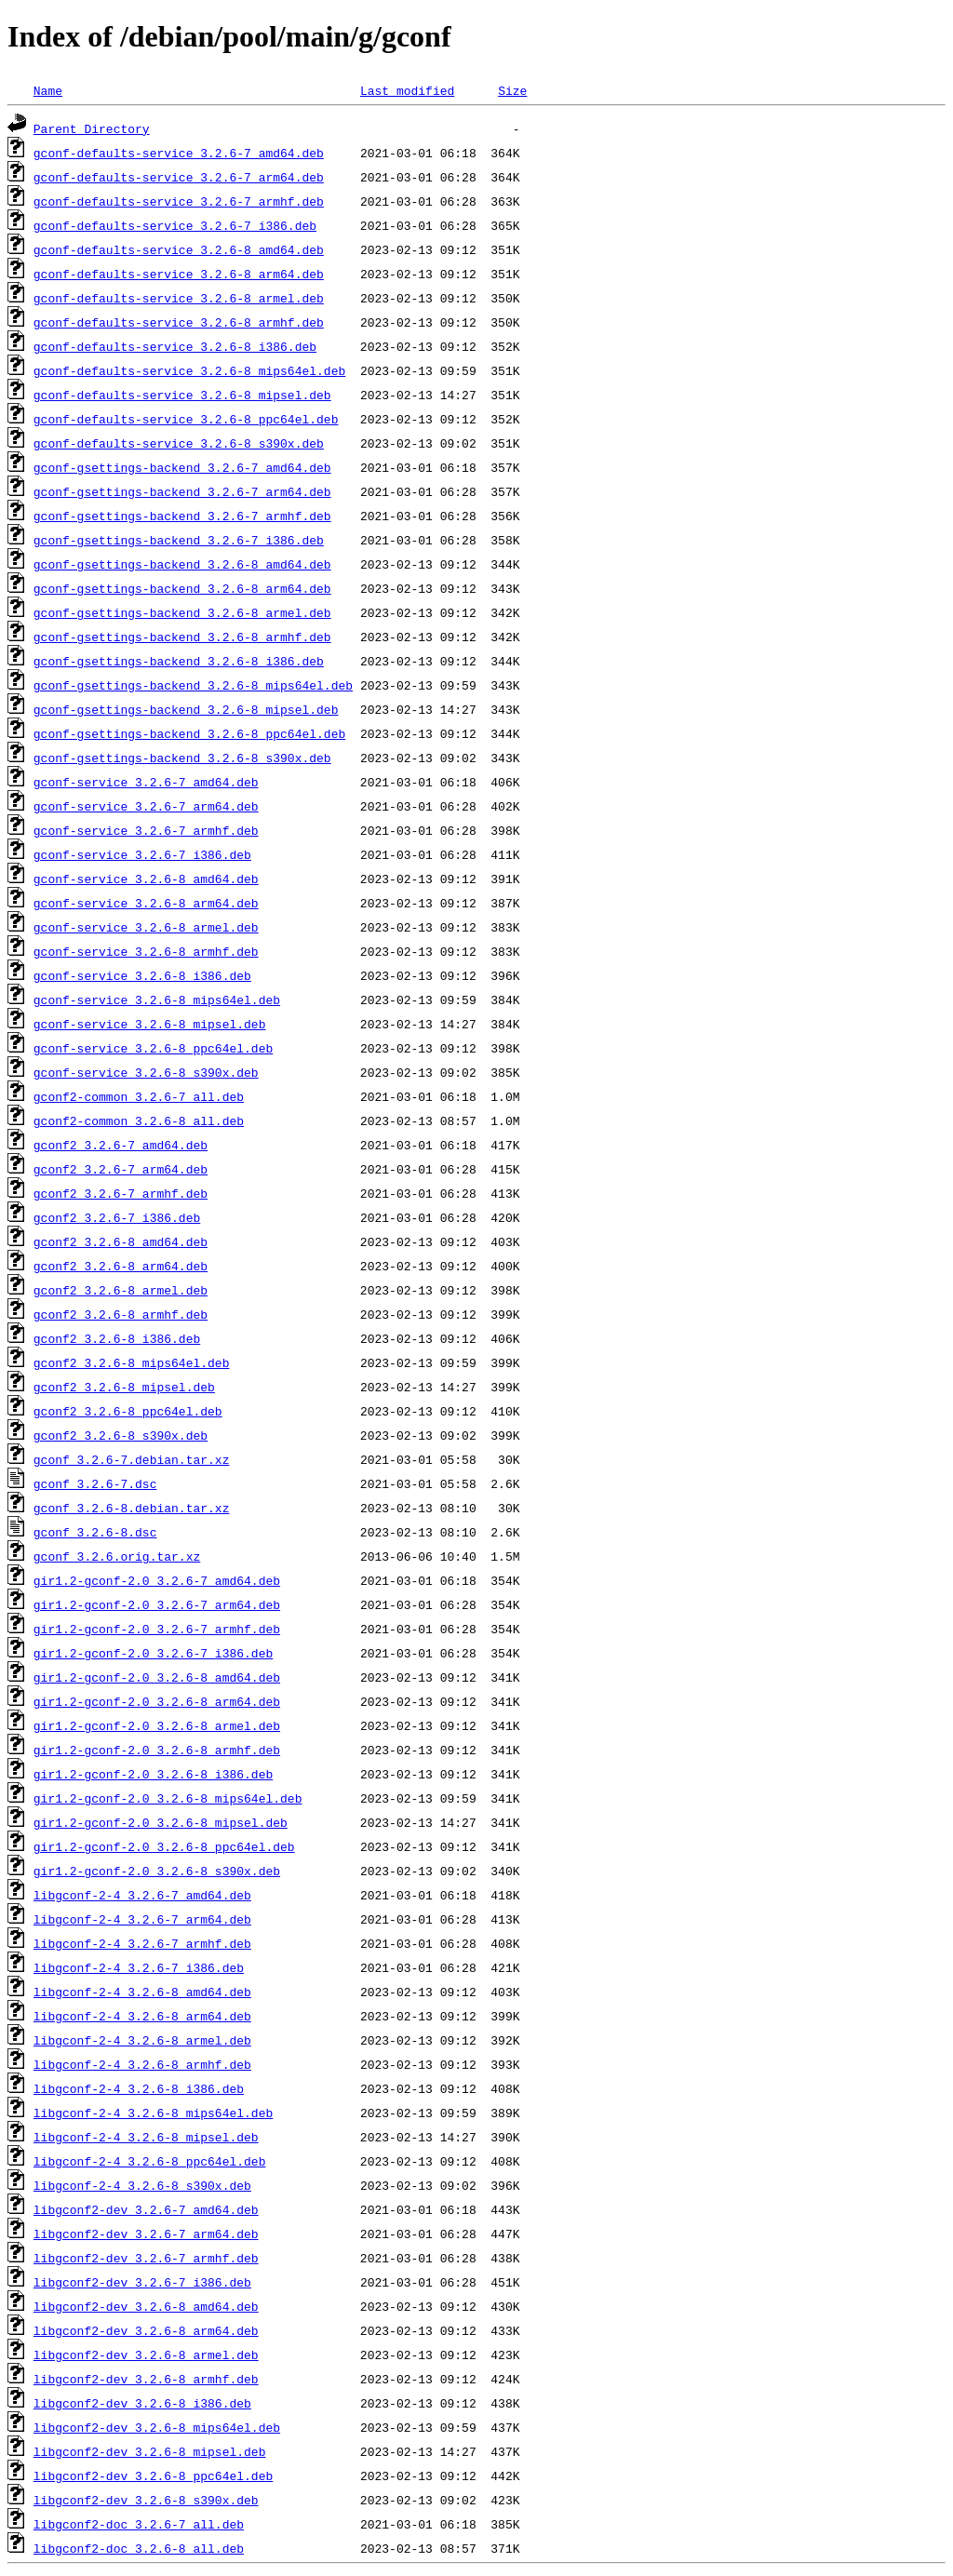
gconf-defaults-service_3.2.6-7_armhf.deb (179, 201)
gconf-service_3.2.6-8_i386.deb (142, 975)
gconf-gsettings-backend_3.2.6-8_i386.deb (179, 660)
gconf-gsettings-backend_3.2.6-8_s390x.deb (182, 757)
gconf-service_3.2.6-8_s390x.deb (146, 1072)
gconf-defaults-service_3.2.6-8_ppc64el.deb (186, 418)
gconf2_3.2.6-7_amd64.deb (121, 1144)
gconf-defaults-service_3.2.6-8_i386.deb (175, 346)
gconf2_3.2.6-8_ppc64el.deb (128, 1410)
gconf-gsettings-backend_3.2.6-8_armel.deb (182, 612)
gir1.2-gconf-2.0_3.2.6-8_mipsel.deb (161, 1822)
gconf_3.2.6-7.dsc (95, 1483)
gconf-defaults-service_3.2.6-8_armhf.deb (179, 322)
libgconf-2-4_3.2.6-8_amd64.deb (142, 1991)
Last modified (407, 90)
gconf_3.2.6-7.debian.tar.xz (132, 1459)
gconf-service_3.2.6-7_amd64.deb (146, 781)
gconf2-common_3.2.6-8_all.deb (139, 1120)
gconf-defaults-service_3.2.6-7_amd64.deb (179, 152)
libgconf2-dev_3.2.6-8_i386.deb (142, 2403)
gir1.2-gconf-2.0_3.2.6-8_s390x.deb (157, 1870)
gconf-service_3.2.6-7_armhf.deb (146, 830)
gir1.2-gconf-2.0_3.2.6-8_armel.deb (157, 1725)
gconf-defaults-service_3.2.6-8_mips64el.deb (189, 370)
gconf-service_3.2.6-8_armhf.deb (146, 951)
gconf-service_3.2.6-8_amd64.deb (146, 878)
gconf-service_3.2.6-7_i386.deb (142, 854)
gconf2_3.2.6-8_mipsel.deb (124, 1386)
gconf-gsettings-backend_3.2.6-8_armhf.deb (182, 636)
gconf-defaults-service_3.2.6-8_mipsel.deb (182, 394)
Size (512, 90)
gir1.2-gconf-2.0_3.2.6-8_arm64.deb (157, 1701)
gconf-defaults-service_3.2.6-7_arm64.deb (179, 176)
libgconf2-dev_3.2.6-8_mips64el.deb (157, 2427)
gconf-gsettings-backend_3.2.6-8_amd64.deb (182, 564)
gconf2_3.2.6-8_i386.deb (117, 1338)
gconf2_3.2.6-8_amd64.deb (121, 1241)
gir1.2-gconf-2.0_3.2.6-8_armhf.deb (157, 1749)
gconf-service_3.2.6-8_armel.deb (146, 927)
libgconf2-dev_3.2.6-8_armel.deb (146, 2354)
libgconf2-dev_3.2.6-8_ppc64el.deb (153, 2475)
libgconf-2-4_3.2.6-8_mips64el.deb (153, 2112)
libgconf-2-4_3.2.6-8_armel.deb (142, 2040)
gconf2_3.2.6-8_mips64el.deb (132, 1362)
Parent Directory (92, 128)
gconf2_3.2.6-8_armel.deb (121, 1289)
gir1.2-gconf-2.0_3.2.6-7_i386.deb (153, 1652)
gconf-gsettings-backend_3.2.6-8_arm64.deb (182, 588)
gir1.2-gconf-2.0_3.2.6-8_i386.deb (153, 1773)
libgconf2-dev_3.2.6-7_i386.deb (142, 2282)
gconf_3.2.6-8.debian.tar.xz (132, 1507)
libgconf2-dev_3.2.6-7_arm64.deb (146, 2233)
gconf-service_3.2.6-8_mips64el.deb (157, 999)
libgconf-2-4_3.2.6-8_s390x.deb (142, 2185)
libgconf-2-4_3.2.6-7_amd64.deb (142, 1894)
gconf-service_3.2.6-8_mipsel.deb (150, 1023)
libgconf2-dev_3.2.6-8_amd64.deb (146, 2306)
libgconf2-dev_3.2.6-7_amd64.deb (146, 2209)
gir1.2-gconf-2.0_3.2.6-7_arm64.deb (157, 1604)
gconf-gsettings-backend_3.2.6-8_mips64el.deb (193, 685)
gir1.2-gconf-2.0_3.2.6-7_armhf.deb (157, 1628)
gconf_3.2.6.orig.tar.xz (117, 1556)
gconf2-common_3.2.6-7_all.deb (139, 1096)
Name (48, 90)
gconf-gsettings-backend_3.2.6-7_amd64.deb (182, 467)
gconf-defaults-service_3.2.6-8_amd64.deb (179, 249)
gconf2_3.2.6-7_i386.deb (117, 1217)
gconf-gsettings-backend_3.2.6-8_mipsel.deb (186, 709)
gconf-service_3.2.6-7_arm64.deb (146, 806)
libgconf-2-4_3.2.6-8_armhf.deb (142, 2064)
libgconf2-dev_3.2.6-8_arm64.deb (146, 2330)
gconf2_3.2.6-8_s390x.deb (121, 1435)
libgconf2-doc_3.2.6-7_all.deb (139, 2524)
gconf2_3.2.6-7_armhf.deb (121, 1193)
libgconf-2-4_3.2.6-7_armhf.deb (142, 1943)
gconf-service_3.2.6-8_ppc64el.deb (153, 1048)
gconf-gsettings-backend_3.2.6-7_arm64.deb (182, 491)
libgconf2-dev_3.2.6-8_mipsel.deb (150, 2451)
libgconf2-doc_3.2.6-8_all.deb (139, 2548)
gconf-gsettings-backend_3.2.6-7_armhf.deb (182, 515)
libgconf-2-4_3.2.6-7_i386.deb (139, 1967)
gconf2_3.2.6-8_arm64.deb (121, 1265)
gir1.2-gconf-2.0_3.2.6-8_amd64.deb (157, 1677)
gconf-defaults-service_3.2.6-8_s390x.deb (179, 443)
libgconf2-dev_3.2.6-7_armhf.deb (146, 2257)
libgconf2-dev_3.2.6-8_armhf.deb (146, 2378)
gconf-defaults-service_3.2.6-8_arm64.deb (179, 273)
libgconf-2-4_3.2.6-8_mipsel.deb (146, 2136)
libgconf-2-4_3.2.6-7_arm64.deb (142, 1919)
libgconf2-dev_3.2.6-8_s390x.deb (146, 2499)
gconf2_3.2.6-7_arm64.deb (121, 1169)
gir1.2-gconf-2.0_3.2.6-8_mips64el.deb (168, 1798)
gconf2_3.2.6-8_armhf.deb (121, 1314)
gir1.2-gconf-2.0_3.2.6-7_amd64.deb (157, 1580)
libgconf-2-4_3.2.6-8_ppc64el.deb (150, 2161)
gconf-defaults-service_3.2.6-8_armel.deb (179, 297)
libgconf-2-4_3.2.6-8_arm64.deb (142, 2015)
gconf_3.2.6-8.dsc (95, 1531)
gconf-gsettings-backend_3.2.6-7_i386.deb (179, 539)
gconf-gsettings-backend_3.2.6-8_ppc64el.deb (189, 733)
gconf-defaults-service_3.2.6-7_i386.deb (175, 225)
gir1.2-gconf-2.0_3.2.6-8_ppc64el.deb (164, 1846)
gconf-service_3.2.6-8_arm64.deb (146, 902)
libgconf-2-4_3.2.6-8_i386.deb (139, 2088)
